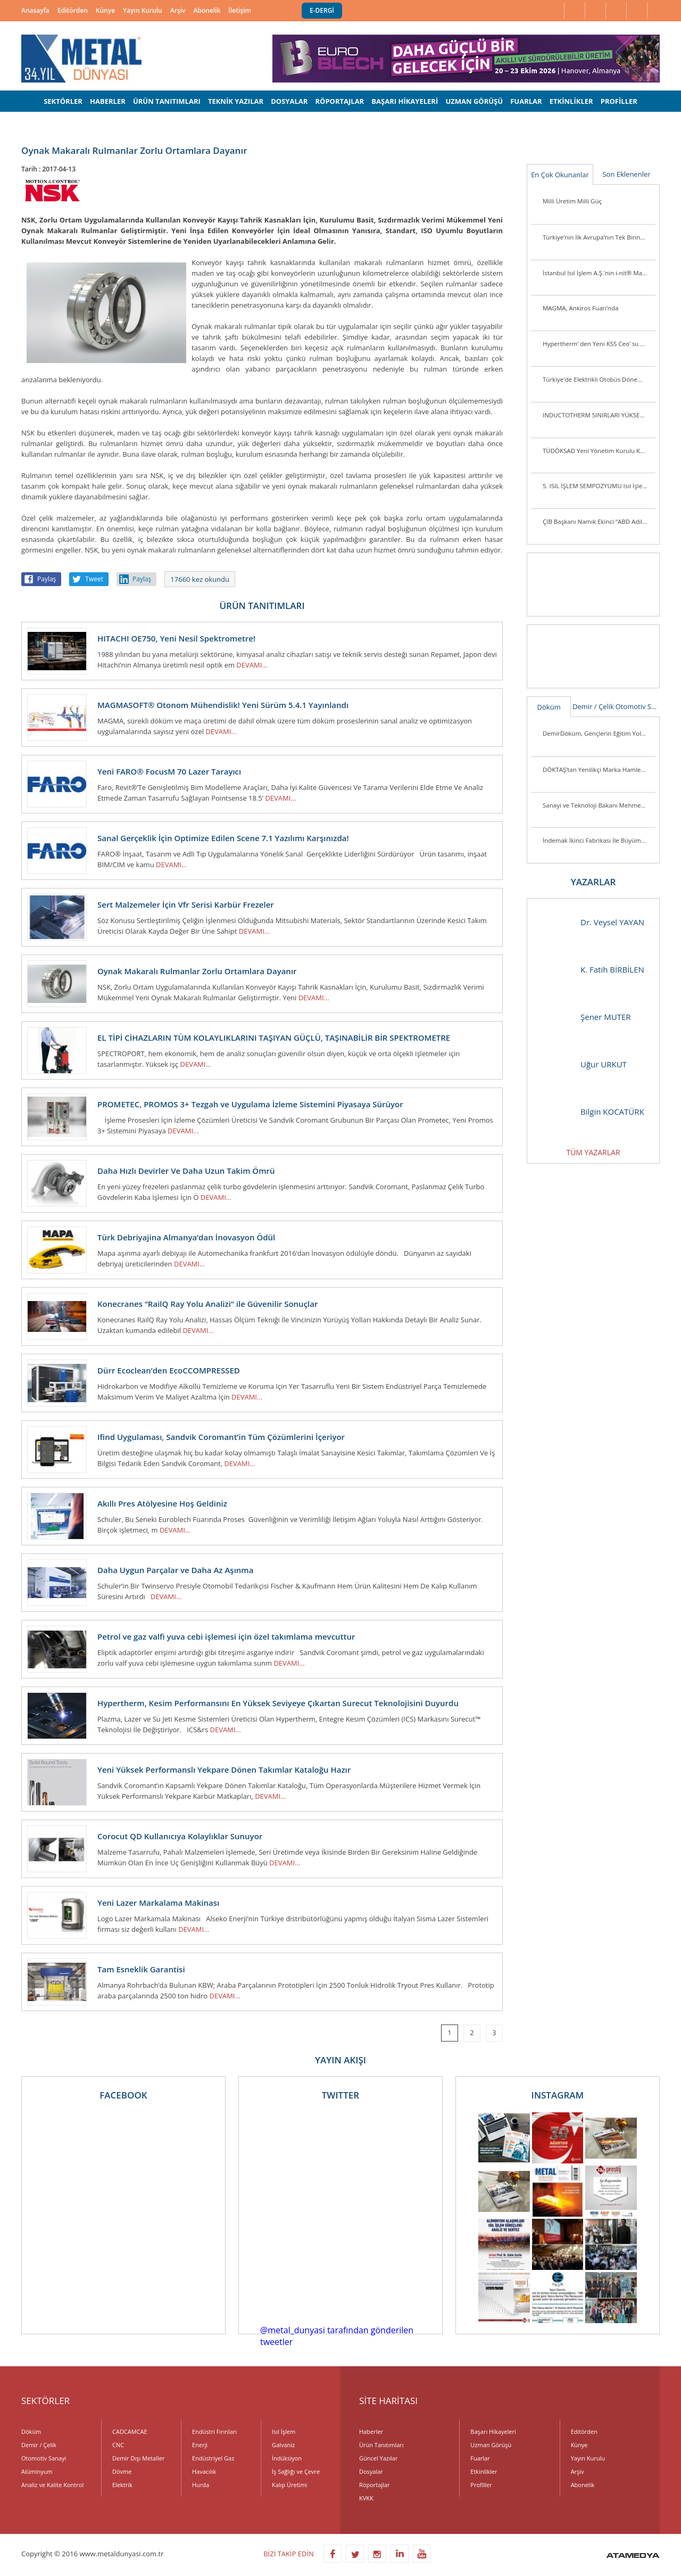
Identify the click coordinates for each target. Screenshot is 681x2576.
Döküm (549, 707)
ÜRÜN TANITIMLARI (167, 101)
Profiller (481, 2485)
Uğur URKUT (582, 1064)
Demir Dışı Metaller (138, 2458)
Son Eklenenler (626, 174)
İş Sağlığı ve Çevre (296, 2471)
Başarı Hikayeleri (493, 2431)
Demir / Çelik (593, 706)
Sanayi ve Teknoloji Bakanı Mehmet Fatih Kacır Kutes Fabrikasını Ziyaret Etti (599, 805)
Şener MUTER (584, 1017)
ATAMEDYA (633, 2556)
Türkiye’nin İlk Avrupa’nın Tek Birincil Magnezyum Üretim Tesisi (599, 237)
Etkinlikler (483, 2471)
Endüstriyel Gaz (213, 2458)
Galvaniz (283, 2445)
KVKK (366, 2498)
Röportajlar (374, 2485)
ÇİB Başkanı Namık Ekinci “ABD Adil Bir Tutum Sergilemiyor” (599, 521)
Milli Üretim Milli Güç (572, 201)
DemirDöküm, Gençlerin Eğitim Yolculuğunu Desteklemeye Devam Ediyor (599, 733)
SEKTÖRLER (63, 101)
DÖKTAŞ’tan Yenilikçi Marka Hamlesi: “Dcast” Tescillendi (599, 769)
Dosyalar (371, 2471)
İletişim (239, 10)
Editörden (72, 10)
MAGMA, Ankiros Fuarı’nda (580, 308)
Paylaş (46, 578)
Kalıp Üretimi (289, 2485)
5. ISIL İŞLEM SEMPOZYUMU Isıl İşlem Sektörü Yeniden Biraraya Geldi (599, 486)
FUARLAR (526, 101)
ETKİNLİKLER (571, 101)
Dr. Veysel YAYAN (591, 922)
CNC (118, 2445)
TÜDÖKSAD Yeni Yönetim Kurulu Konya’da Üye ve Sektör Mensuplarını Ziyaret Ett (599, 451)
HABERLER (108, 101)
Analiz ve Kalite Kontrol (52, 2485)
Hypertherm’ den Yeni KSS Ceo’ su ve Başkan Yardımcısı (599, 344)
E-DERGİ (322, 10)
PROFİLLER (619, 101)
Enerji (199, 2445)
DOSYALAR (289, 101)
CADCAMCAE (129, 2431)
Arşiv (178, 10)
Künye (105, 10)
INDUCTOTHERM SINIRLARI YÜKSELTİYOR (599, 415)
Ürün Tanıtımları (381, 2445)
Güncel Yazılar (378, 2458)
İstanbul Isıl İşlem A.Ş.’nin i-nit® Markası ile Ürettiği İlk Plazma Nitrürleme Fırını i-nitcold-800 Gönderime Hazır (599, 273)
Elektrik (122, 2485)
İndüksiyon (287, 2458)
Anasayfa (35, 10)
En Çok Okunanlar (560, 174)
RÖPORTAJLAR (339, 101)
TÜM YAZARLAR (593, 1152)
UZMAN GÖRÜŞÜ (474, 101)
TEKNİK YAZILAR (235, 101)
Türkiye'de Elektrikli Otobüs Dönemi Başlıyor (599, 379)
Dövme (121, 2471)
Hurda (200, 2485)
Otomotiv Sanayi (638, 706)
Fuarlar (479, 2458)
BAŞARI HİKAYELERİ (404, 101)
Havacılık (204, 2471)
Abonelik (206, 10)
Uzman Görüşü (490, 2445)
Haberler (371, 2431)
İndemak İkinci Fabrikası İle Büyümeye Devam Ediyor (599, 840)
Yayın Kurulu (142, 10)
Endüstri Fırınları (214, 2431)
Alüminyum (37, 2471)
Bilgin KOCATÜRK (591, 1111)
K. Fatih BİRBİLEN (591, 969)
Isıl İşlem (283, 2431)
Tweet (94, 578)
